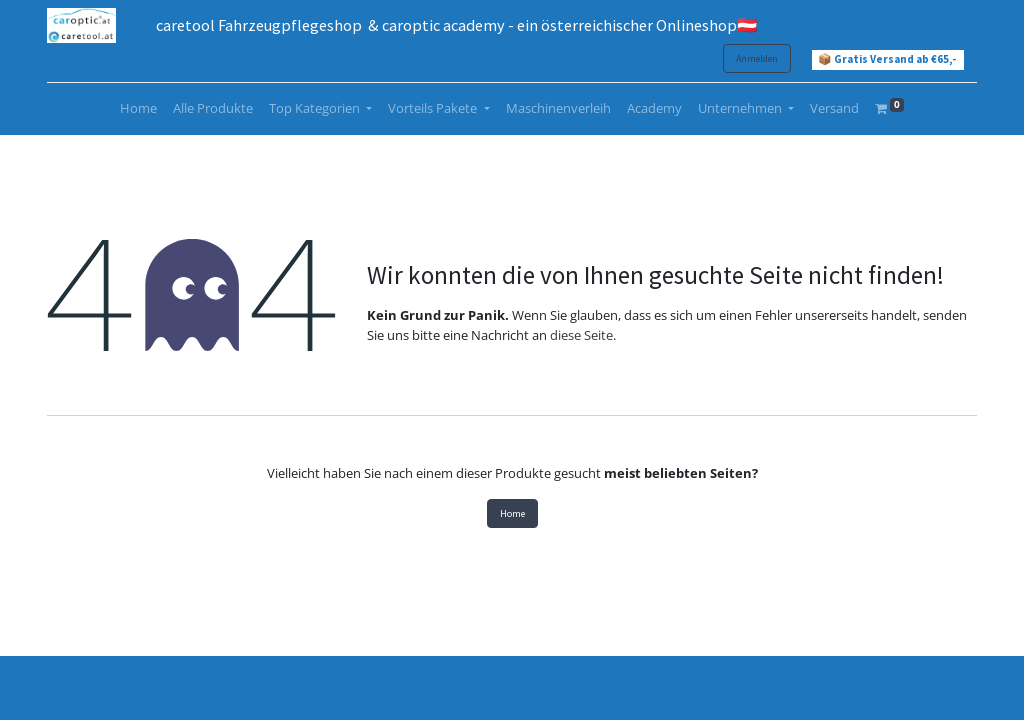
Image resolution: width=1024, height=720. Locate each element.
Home (512, 513)
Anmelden (757, 58)
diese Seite (581, 335)
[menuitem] (138, 109)
